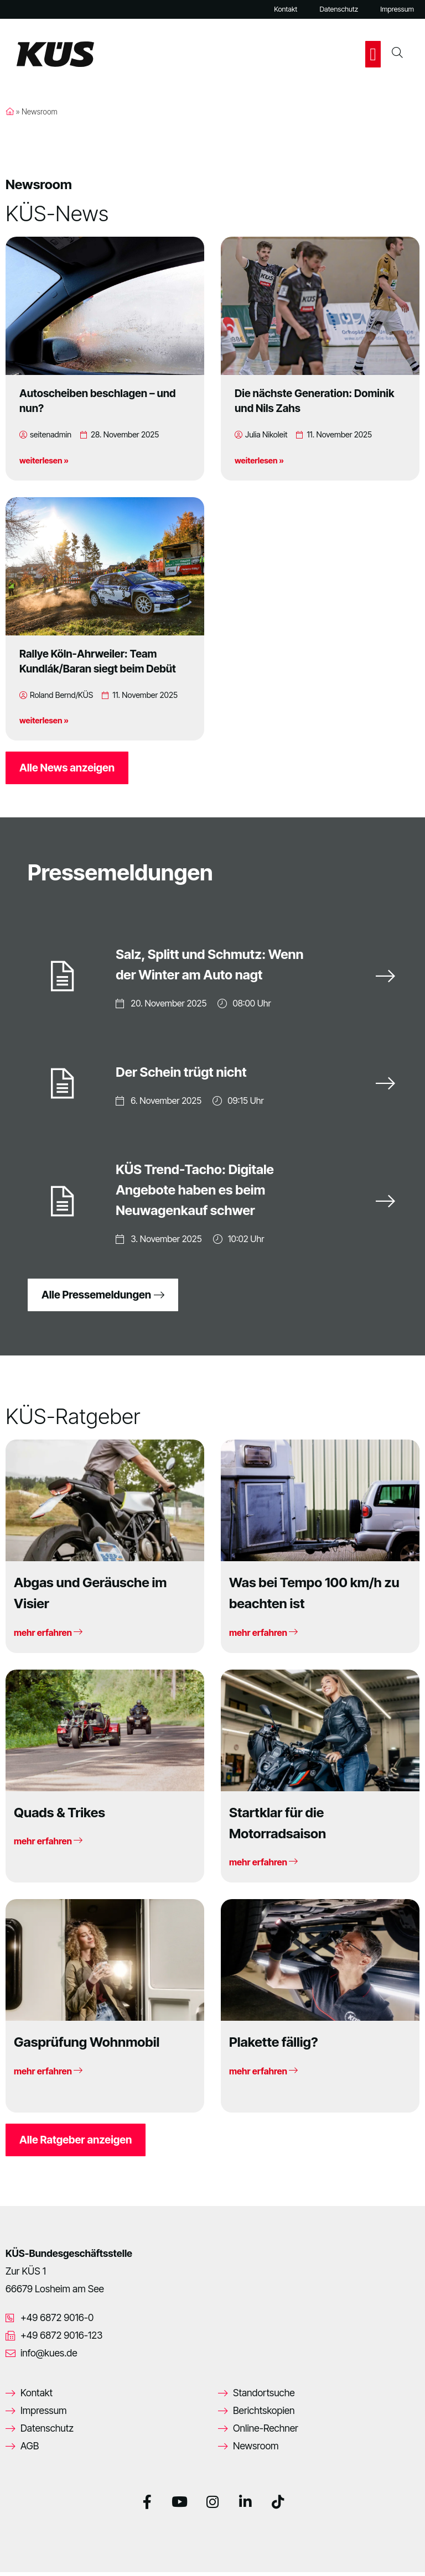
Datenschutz (338, 9)
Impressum (397, 9)
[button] (373, 54)
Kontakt (285, 9)
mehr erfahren (48, 1636)
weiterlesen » (44, 460)
